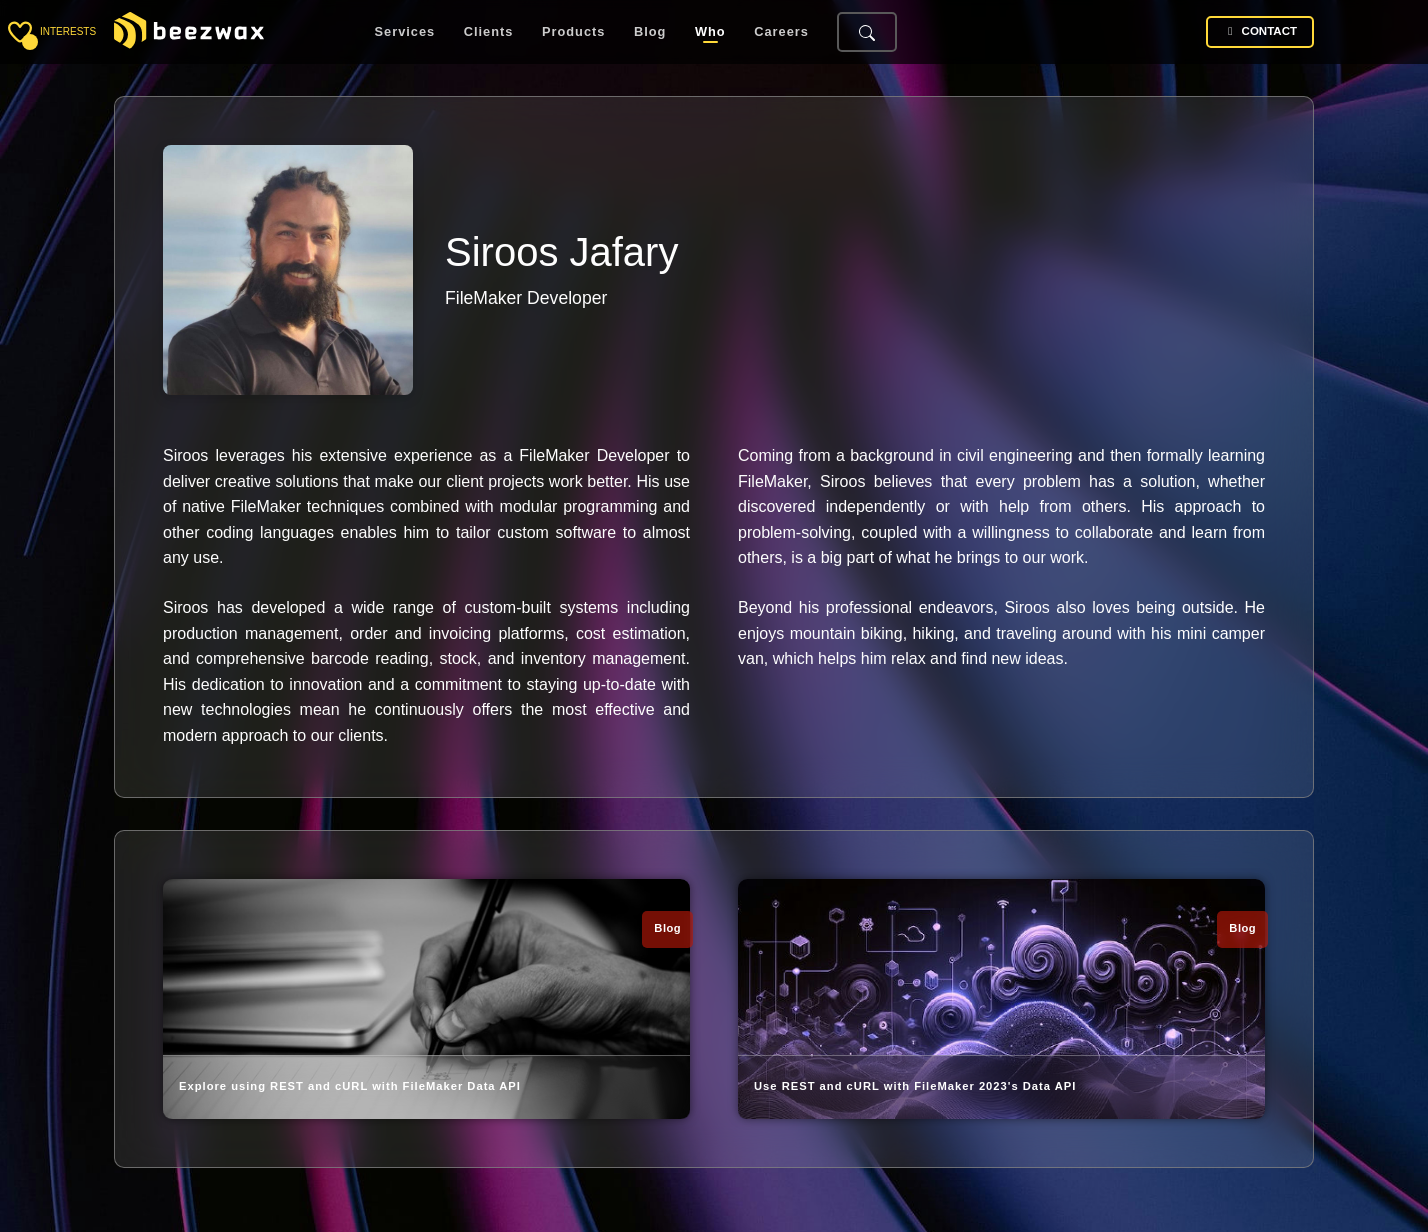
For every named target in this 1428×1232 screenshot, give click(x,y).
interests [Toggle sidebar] (68, 31)
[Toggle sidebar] (20, 32)
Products (573, 32)
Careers (781, 32)
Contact (1260, 31)
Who (710, 32)
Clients (489, 32)
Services (405, 32)
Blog (650, 32)
